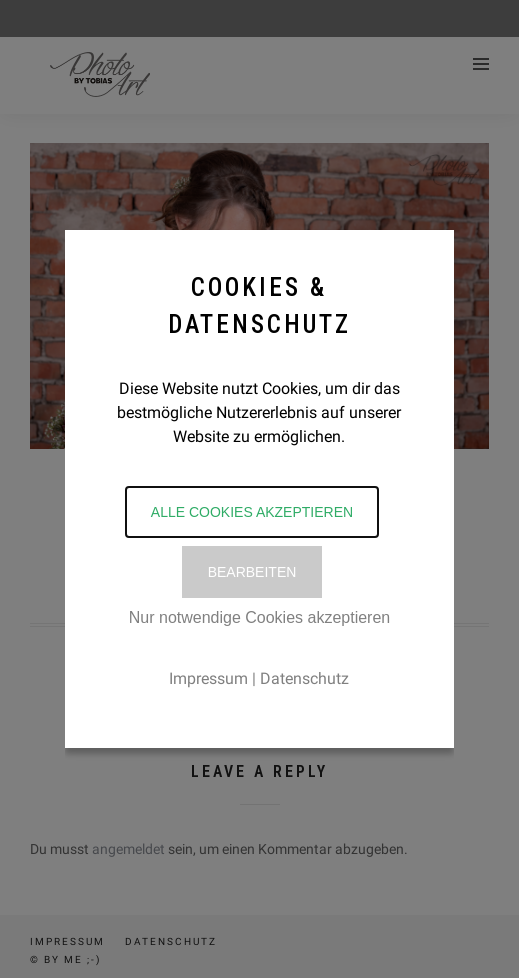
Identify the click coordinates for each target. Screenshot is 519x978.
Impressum (208, 678)
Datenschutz (304, 678)
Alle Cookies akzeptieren (252, 512)
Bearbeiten (252, 572)
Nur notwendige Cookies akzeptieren (259, 617)
